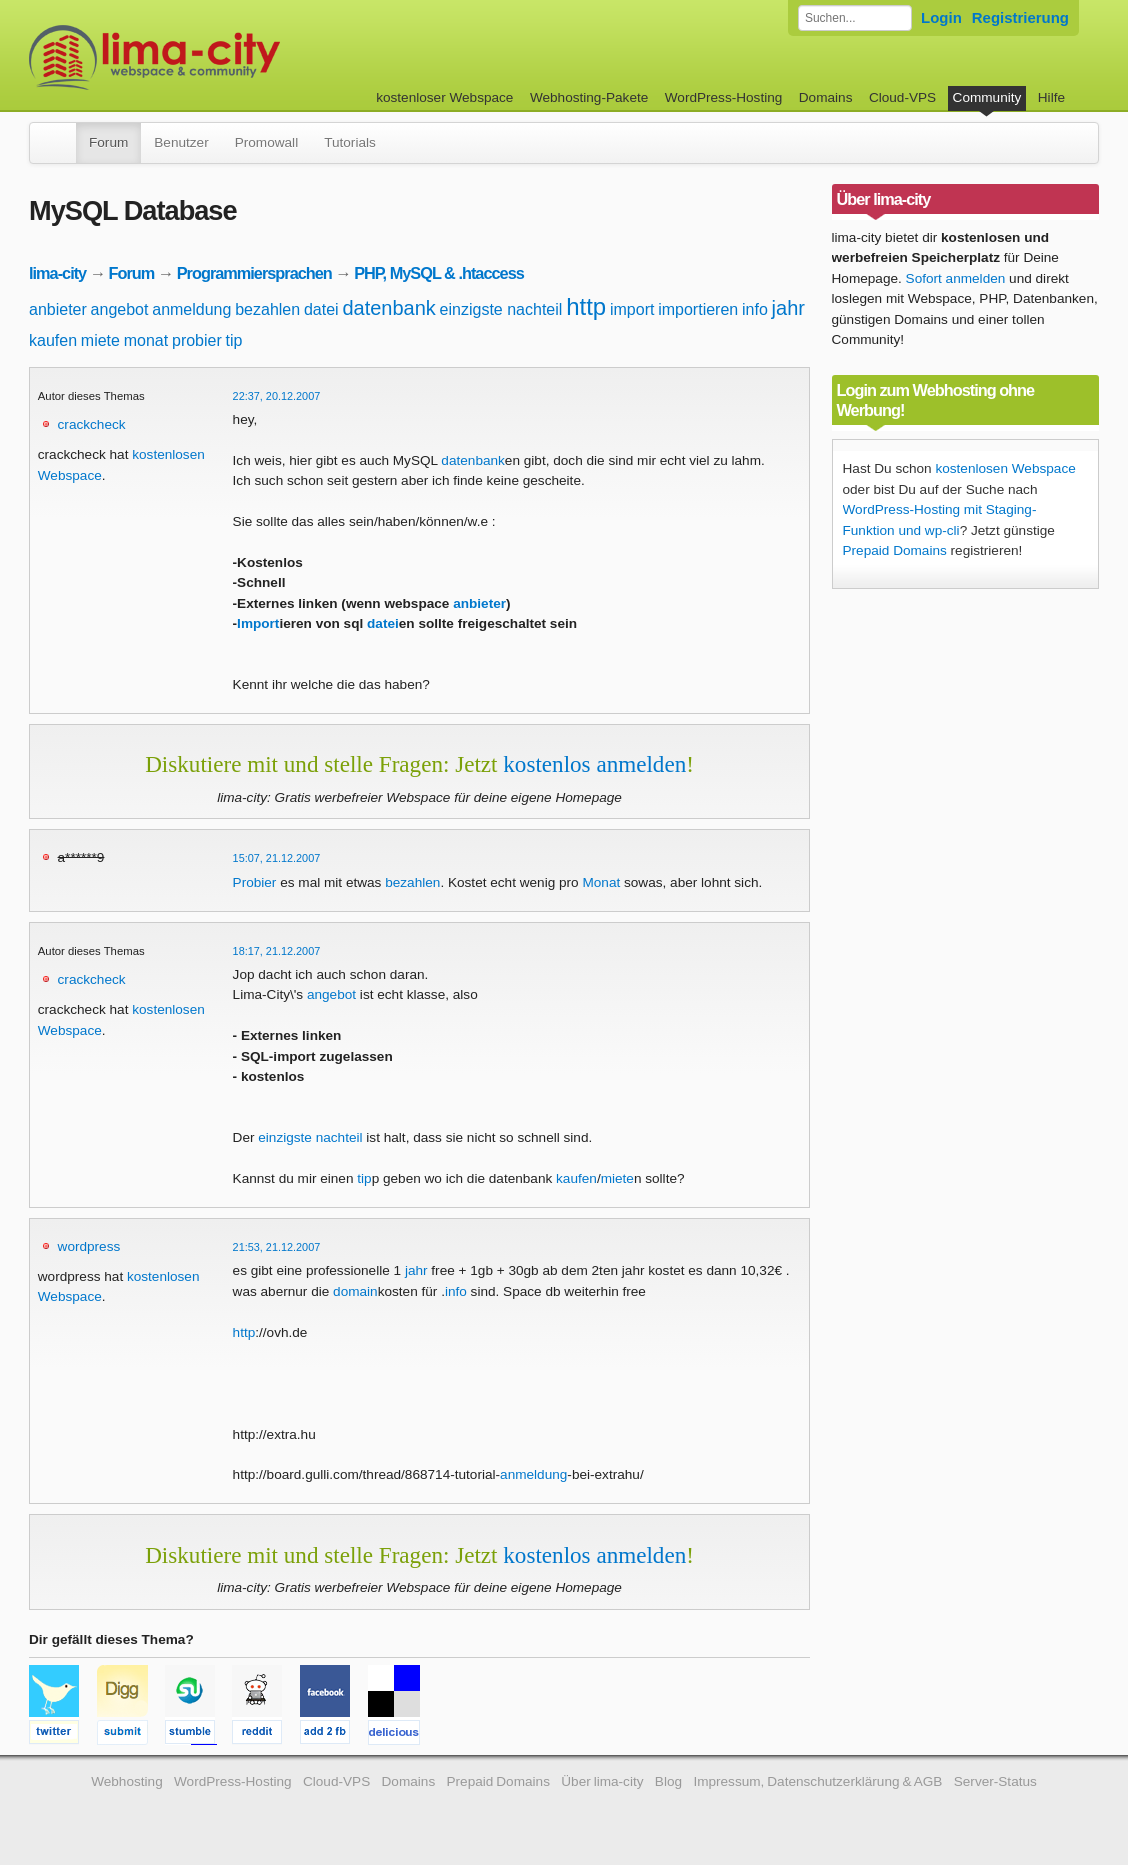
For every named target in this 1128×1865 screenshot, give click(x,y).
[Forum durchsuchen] (855, 18)
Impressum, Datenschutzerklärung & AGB (817, 1781)
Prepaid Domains (895, 550)
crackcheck (92, 424)
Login (941, 17)
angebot (120, 309)
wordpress (89, 1246)
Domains (826, 97)
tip (234, 340)
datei (321, 309)
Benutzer (181, 142)
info (755, 309)
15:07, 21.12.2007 (277, 858)
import (632, 309)
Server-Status (995, 1781)
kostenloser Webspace (444, 97)
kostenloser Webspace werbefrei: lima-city (229, 57)
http (586, 306)
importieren (698, 309)
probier (197, 340)
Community (987, 97)
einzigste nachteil (501, 309)
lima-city (57, 273)
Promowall (266, 142)
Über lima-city (602, 1781)
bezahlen (267, 309)
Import (258, 623)
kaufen (53, 340)
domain (355, 1291)
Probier (255, 882)
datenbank (388, 308)
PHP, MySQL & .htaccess (439, 273)
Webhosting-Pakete (589, 97)
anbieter (58, 309)
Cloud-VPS (902, 97)
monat (146, 340)
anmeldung (191, 309)
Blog (668, 1781)
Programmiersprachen (254, 273)
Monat (601, 882)
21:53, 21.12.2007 (277, 1247)
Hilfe (1051, 97)
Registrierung (1020, 17)
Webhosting (127, 1781)
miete (100, 340)
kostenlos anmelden (594, 764)
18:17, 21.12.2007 (277, 951)
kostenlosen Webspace (1005, 468)
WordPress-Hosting (724, 97)
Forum (108, 142)
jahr (788, 308)
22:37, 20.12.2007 (277, 396)
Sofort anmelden (956, 278)
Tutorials (350, 142)
